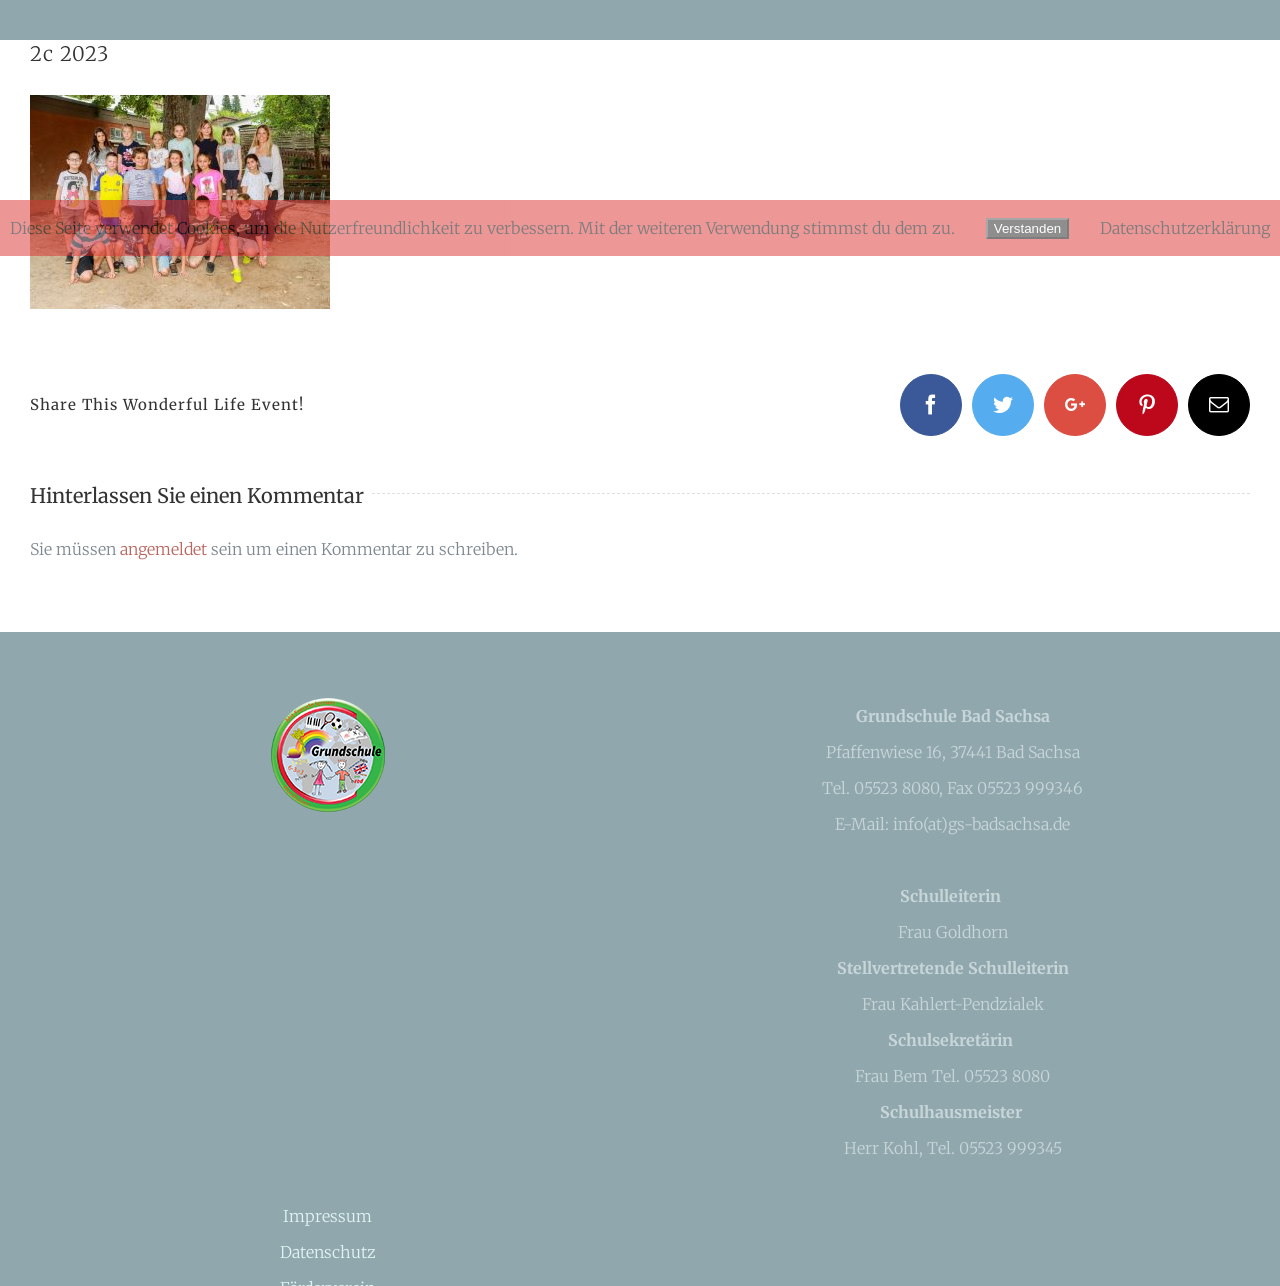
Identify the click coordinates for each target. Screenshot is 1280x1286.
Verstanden (1027, 228)
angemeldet (163, 549)
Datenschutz (328, 1252)
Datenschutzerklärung (1185, 228)
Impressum (327, 1216)
